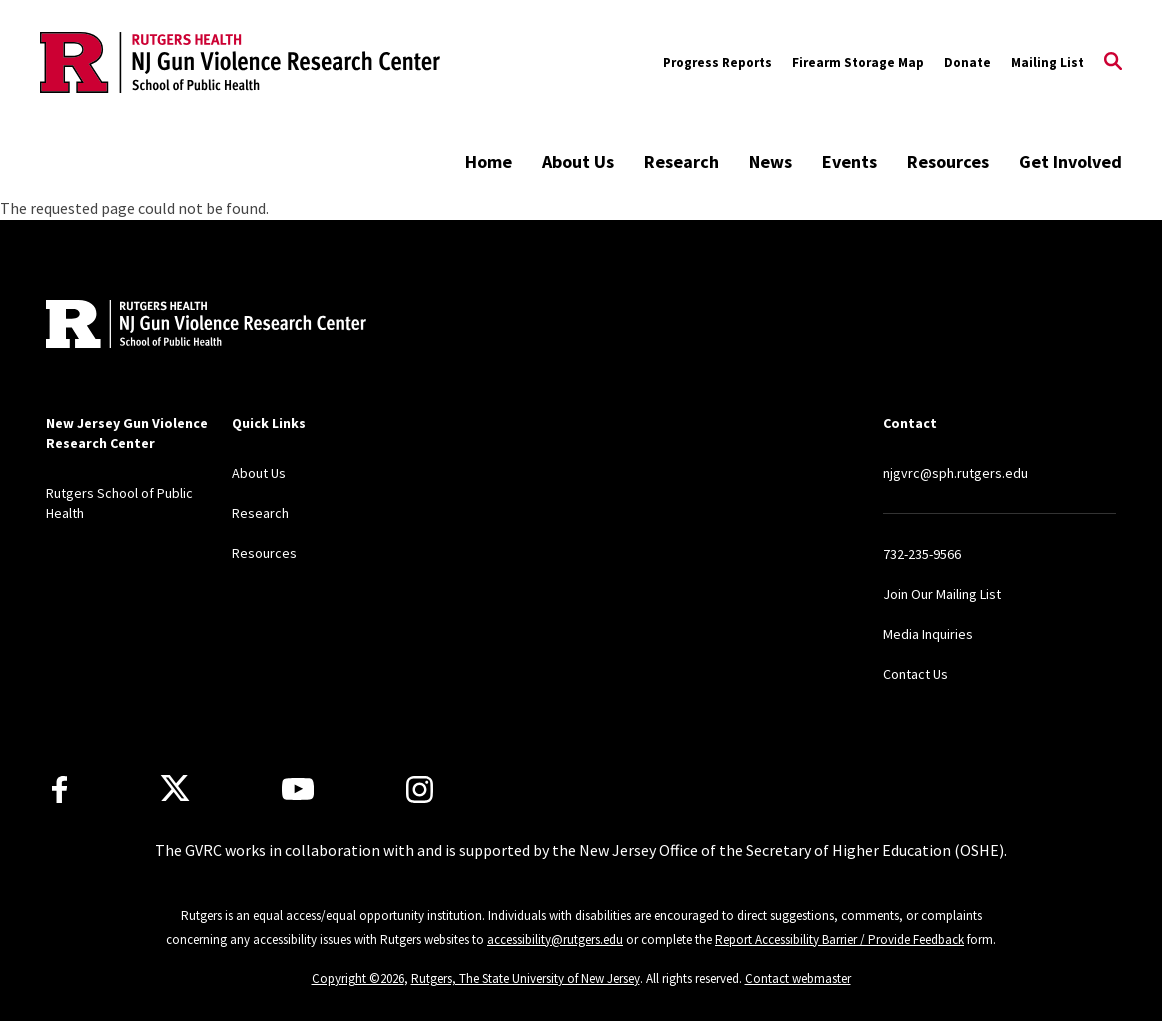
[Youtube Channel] (298, 789)
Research (681, 161)
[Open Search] (1113, 63)
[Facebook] (59, 789)
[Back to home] (178, 326)
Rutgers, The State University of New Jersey (525, 978)
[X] (175, 789)
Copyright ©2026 (358, 978)
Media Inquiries (928, 634)
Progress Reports (717, 62)
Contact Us (915, 674)
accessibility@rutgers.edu (555, 939)
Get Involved (1070, 161)
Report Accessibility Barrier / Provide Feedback (839, 939)
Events (849, 161)
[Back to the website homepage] (240, 62)
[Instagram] (419, 789)
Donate (967, 62)
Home (488, 161)
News (770, 161)
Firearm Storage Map (858, 62)
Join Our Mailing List (942, 594)
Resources (948, 161)
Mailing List (1047, 62)
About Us (578, 161)
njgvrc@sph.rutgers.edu (955, 473)
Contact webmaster (798, 978)
